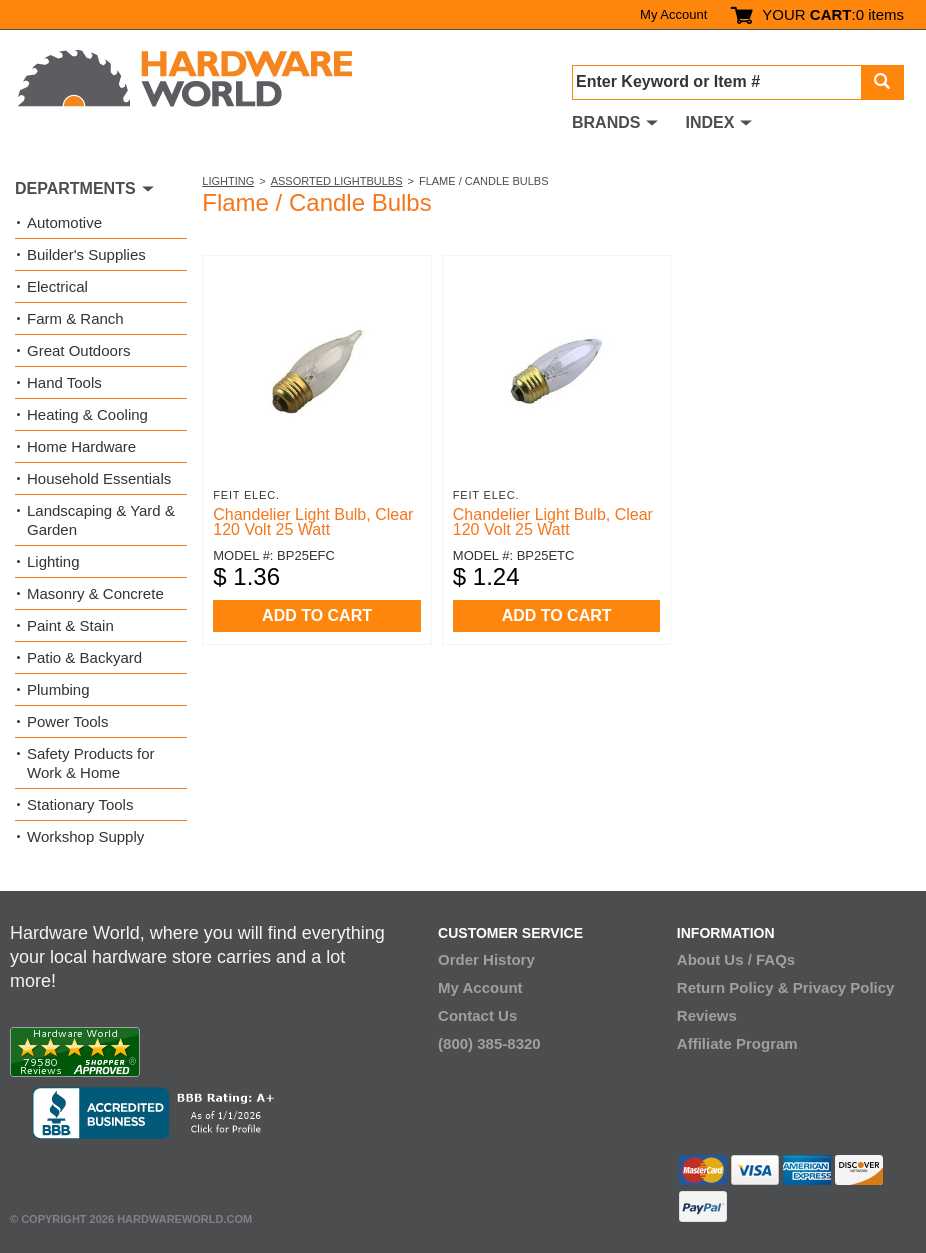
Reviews (707, 1015)
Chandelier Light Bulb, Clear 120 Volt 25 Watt (313, 522)
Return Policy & (733, 987)
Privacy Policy (844, 987)
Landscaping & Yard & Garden (101, 520)
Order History (486, 959)
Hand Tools (64, 382)
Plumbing (58, 689)
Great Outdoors (78, 350)
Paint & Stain (70, 625)
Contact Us (477, 1015)
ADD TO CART (317, 615)
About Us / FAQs (736, 959)
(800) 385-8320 (489, 1043)
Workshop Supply (85, 836)
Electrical (57, 286)
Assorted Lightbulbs (337, 181)
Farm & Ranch (75, 318)
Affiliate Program (737, 1043)
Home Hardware (81, 446)
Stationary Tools (80, 804)
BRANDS (606, 122)
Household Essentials (99, 478)
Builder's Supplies (86, 254)
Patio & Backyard (84, 657)
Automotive (64, 222)
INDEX (709, 122)
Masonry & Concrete (95, 593)
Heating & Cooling (87, 414)
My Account (673, 14)
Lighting (228, 181)
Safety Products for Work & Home (91, 763)
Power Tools (67, 721)
